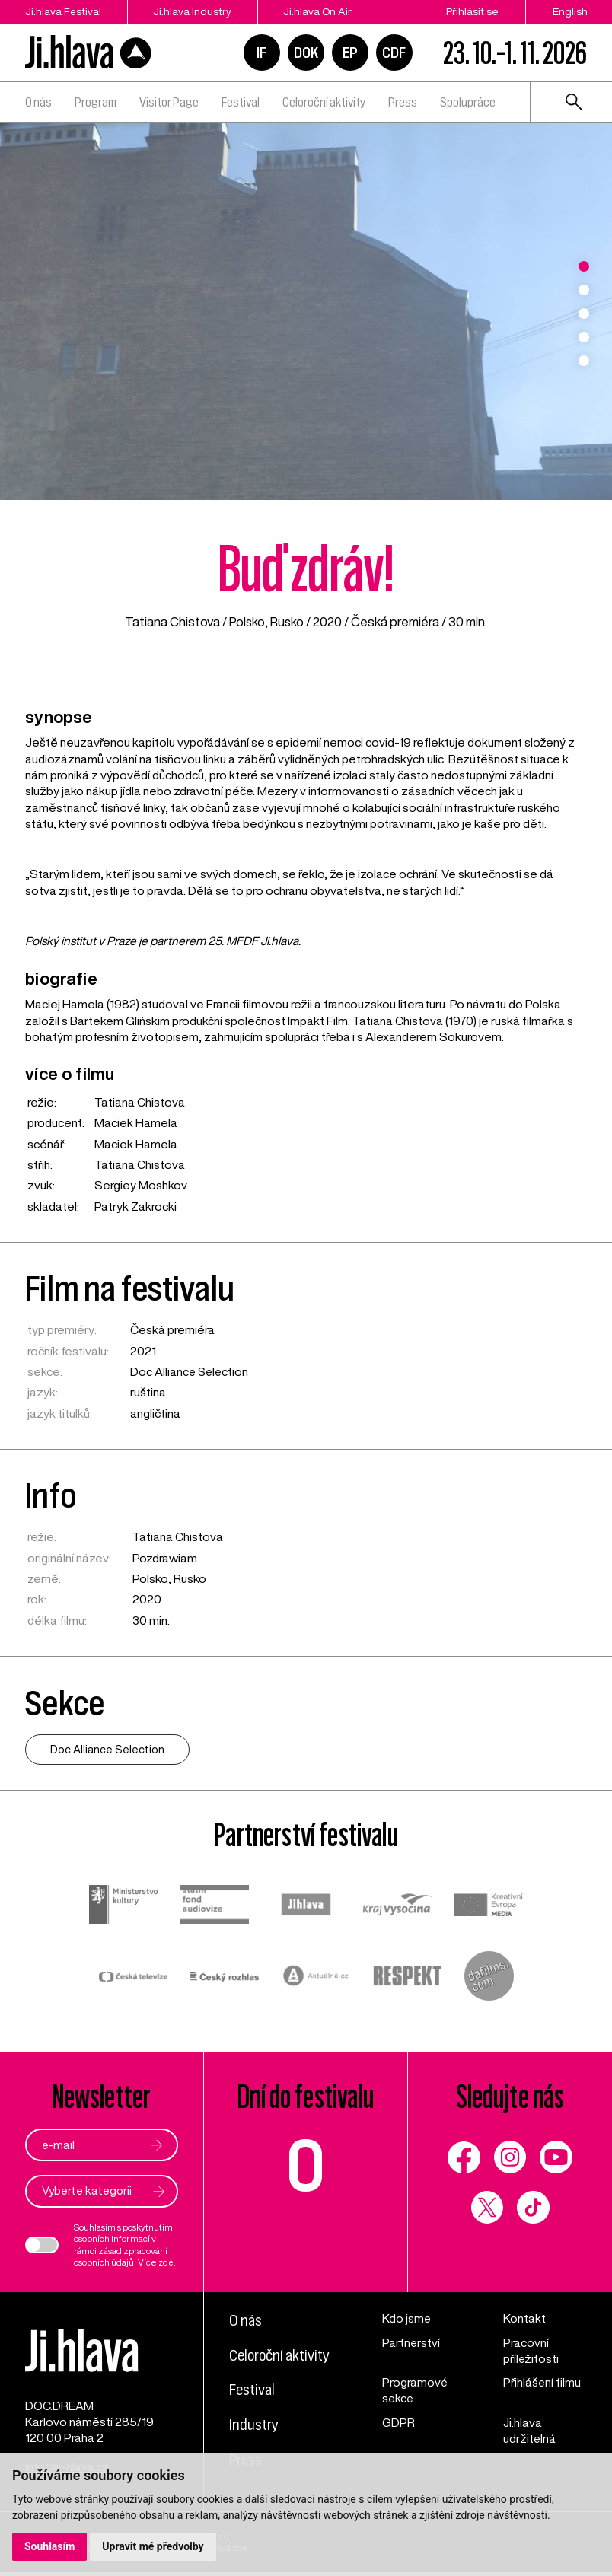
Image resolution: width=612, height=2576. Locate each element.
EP (350, 52)
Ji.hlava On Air (322, 11)
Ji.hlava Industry (194, 11)
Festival (241, 102)
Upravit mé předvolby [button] (153, 2546)
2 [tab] (584, 290)
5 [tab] (584, 360)
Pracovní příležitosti (531, 2350)
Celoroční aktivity (323, 102)
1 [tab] (584, 266)
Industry (254, 2423)
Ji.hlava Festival (62, 11)
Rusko (288, 621)
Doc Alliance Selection (190, 1370)
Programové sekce (415, 2390)
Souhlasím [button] (49, 2546)
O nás (38, 102)
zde (166, 2262)
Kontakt (524, 2318)
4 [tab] (584, 337)
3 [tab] (584, 313)
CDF (394, 52)
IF (261, 52)
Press (402, 102)
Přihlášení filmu (542, 2382)
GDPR (398, 2422)
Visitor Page (169, 102)
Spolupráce (468, 102)
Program (95, 102)
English (570, 11)
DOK (306, 52)
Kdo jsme (407, 2318)
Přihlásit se (472, 11)
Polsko (247, 621)
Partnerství (411, 2342)
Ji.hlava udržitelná (529, 2430)
